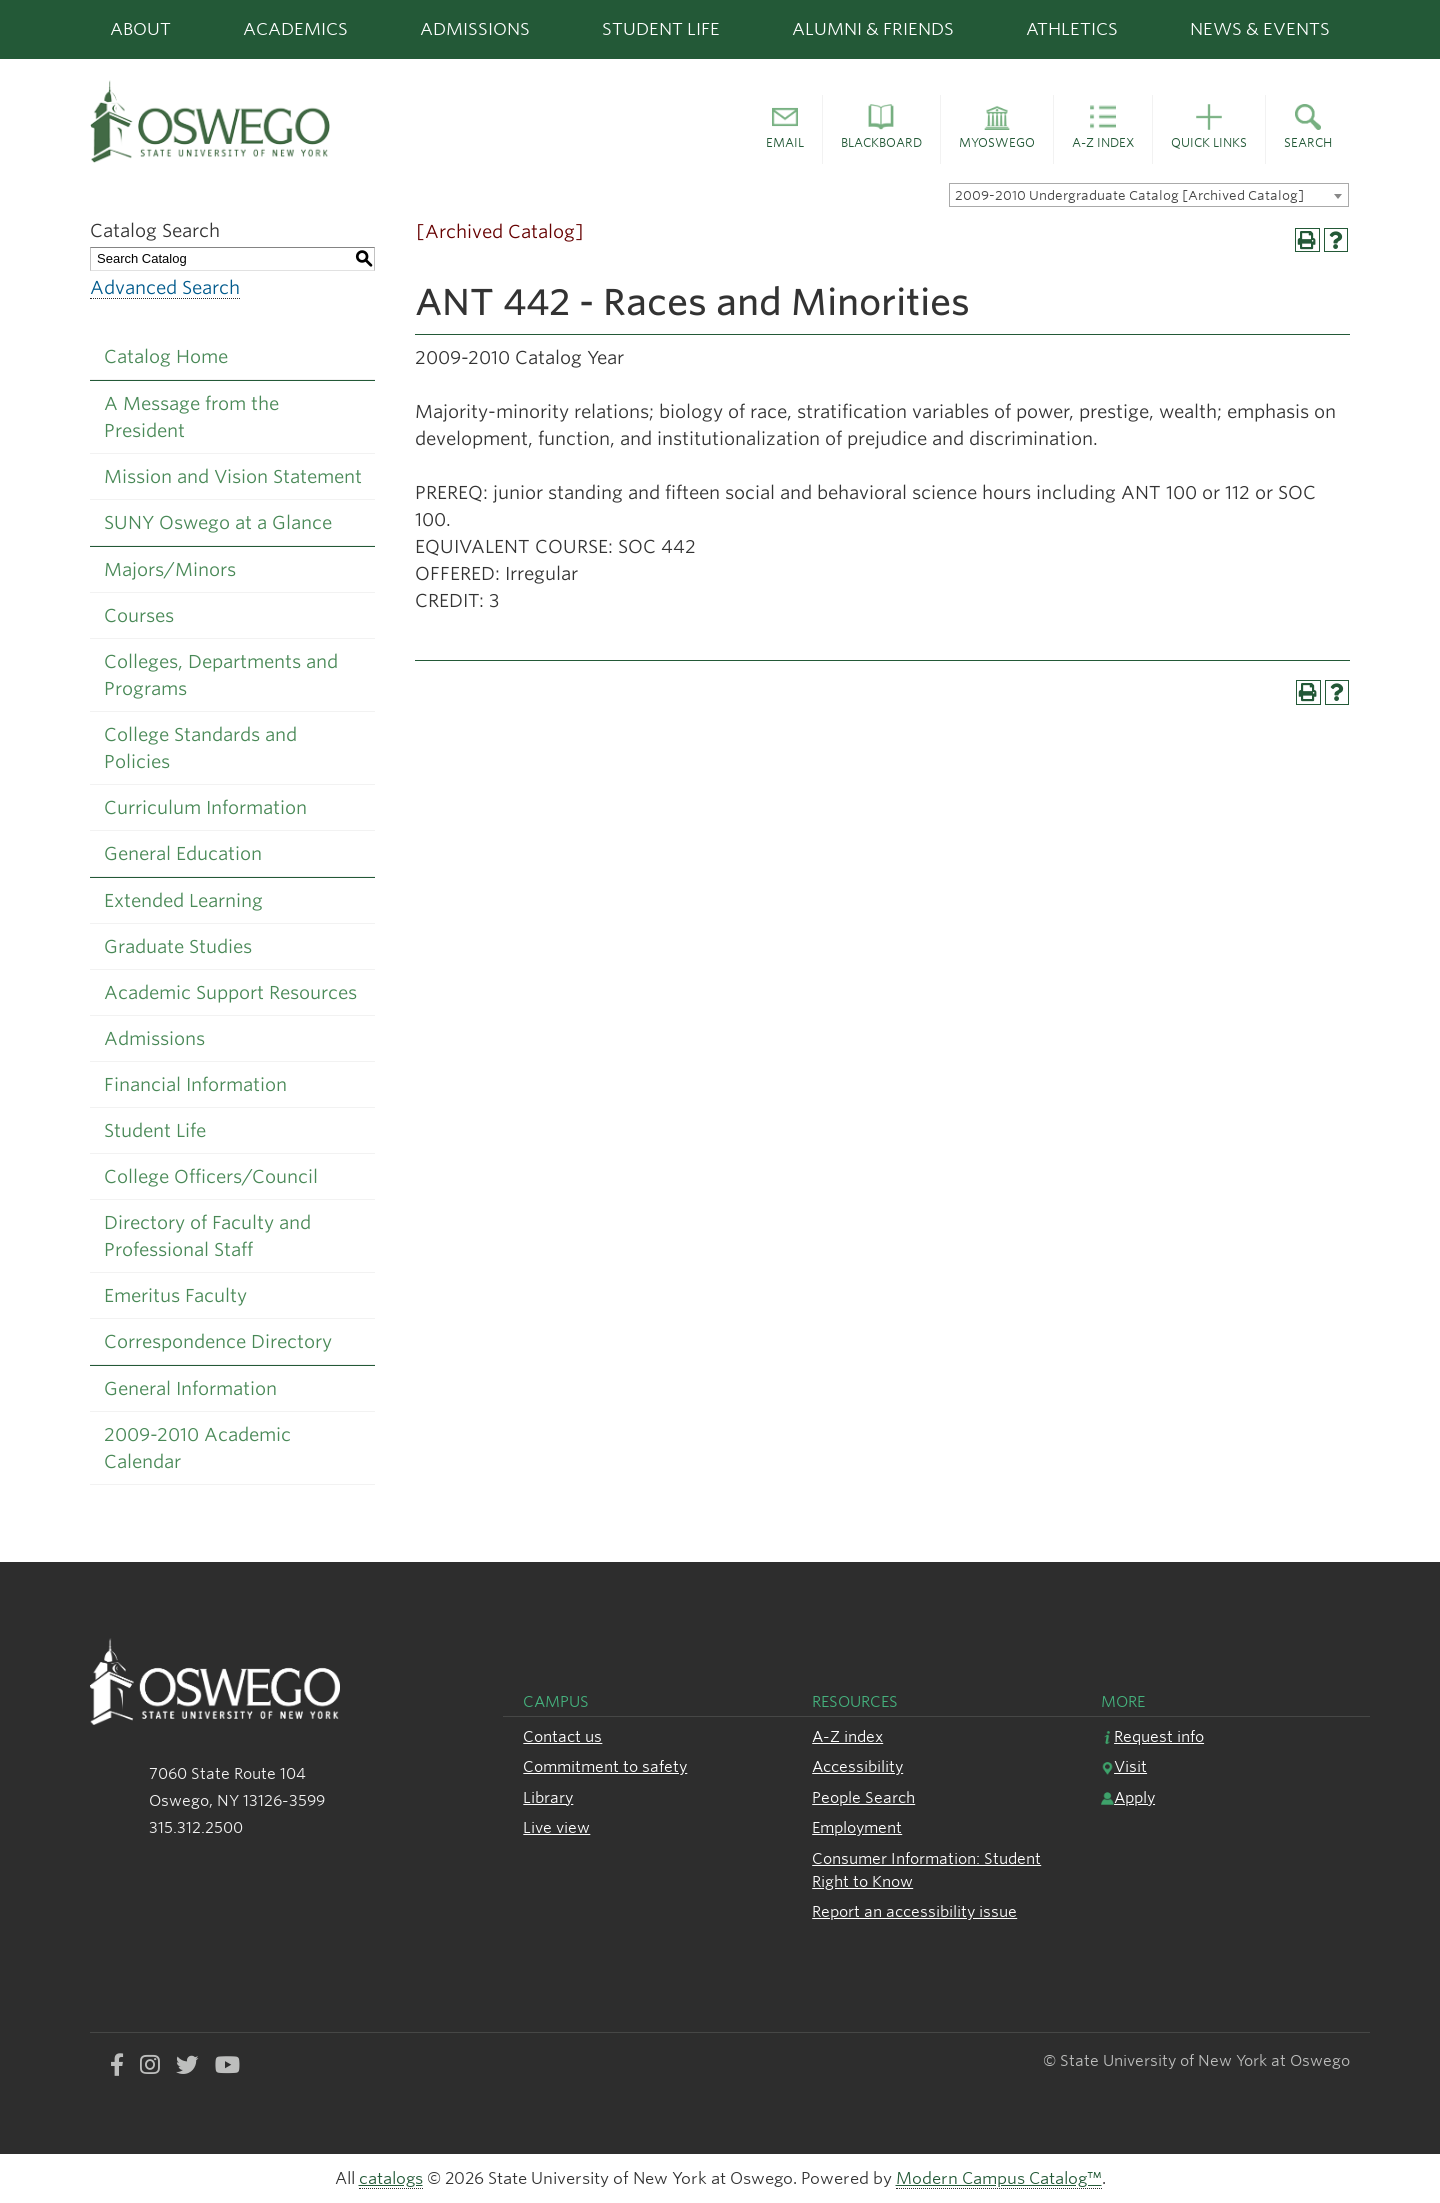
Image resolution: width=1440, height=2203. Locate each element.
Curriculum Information (205, 807)
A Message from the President (191, 417)
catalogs (391, 2178)
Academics (295, 29)
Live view (556, 1827)
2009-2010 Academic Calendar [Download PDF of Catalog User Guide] (197, 1448)
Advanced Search (165, 287)
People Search (863, 1797)
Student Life (661, 29)
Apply (1128, 1797)
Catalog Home (166, 356)
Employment (857, 1827)
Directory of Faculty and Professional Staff (207, 1236)
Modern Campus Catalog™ (999, 2178)
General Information (190, 1388)
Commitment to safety (605, 1766)
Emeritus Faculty (175, 1295)
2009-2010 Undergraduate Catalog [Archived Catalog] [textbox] (1129, 195)
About (140, 29)
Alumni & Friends (873, 29)
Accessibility (857, 1766)
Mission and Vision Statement (233, 476)
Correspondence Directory (218, 1341)
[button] (785, 130)
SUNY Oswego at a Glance (218, 522)
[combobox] (1149, 195)
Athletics (1072, 29)
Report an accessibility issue (914, 1911)
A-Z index (847, 1736)
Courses (139, 615)
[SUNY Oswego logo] (286, 121)
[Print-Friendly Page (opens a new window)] (1307, 240)
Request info (1152, 1736)
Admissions (475, 29)
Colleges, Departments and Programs (221, 675)
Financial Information (195, 1084)
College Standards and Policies (200, 748)
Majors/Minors (170, 569)
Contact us (562, 1736)
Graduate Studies (178, 946)
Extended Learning (183, 900)
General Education (183, 853)
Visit (1124, 1766)
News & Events (1260, 29)
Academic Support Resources (230, 992)
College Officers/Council (211, 1176)
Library (548, 1797)
